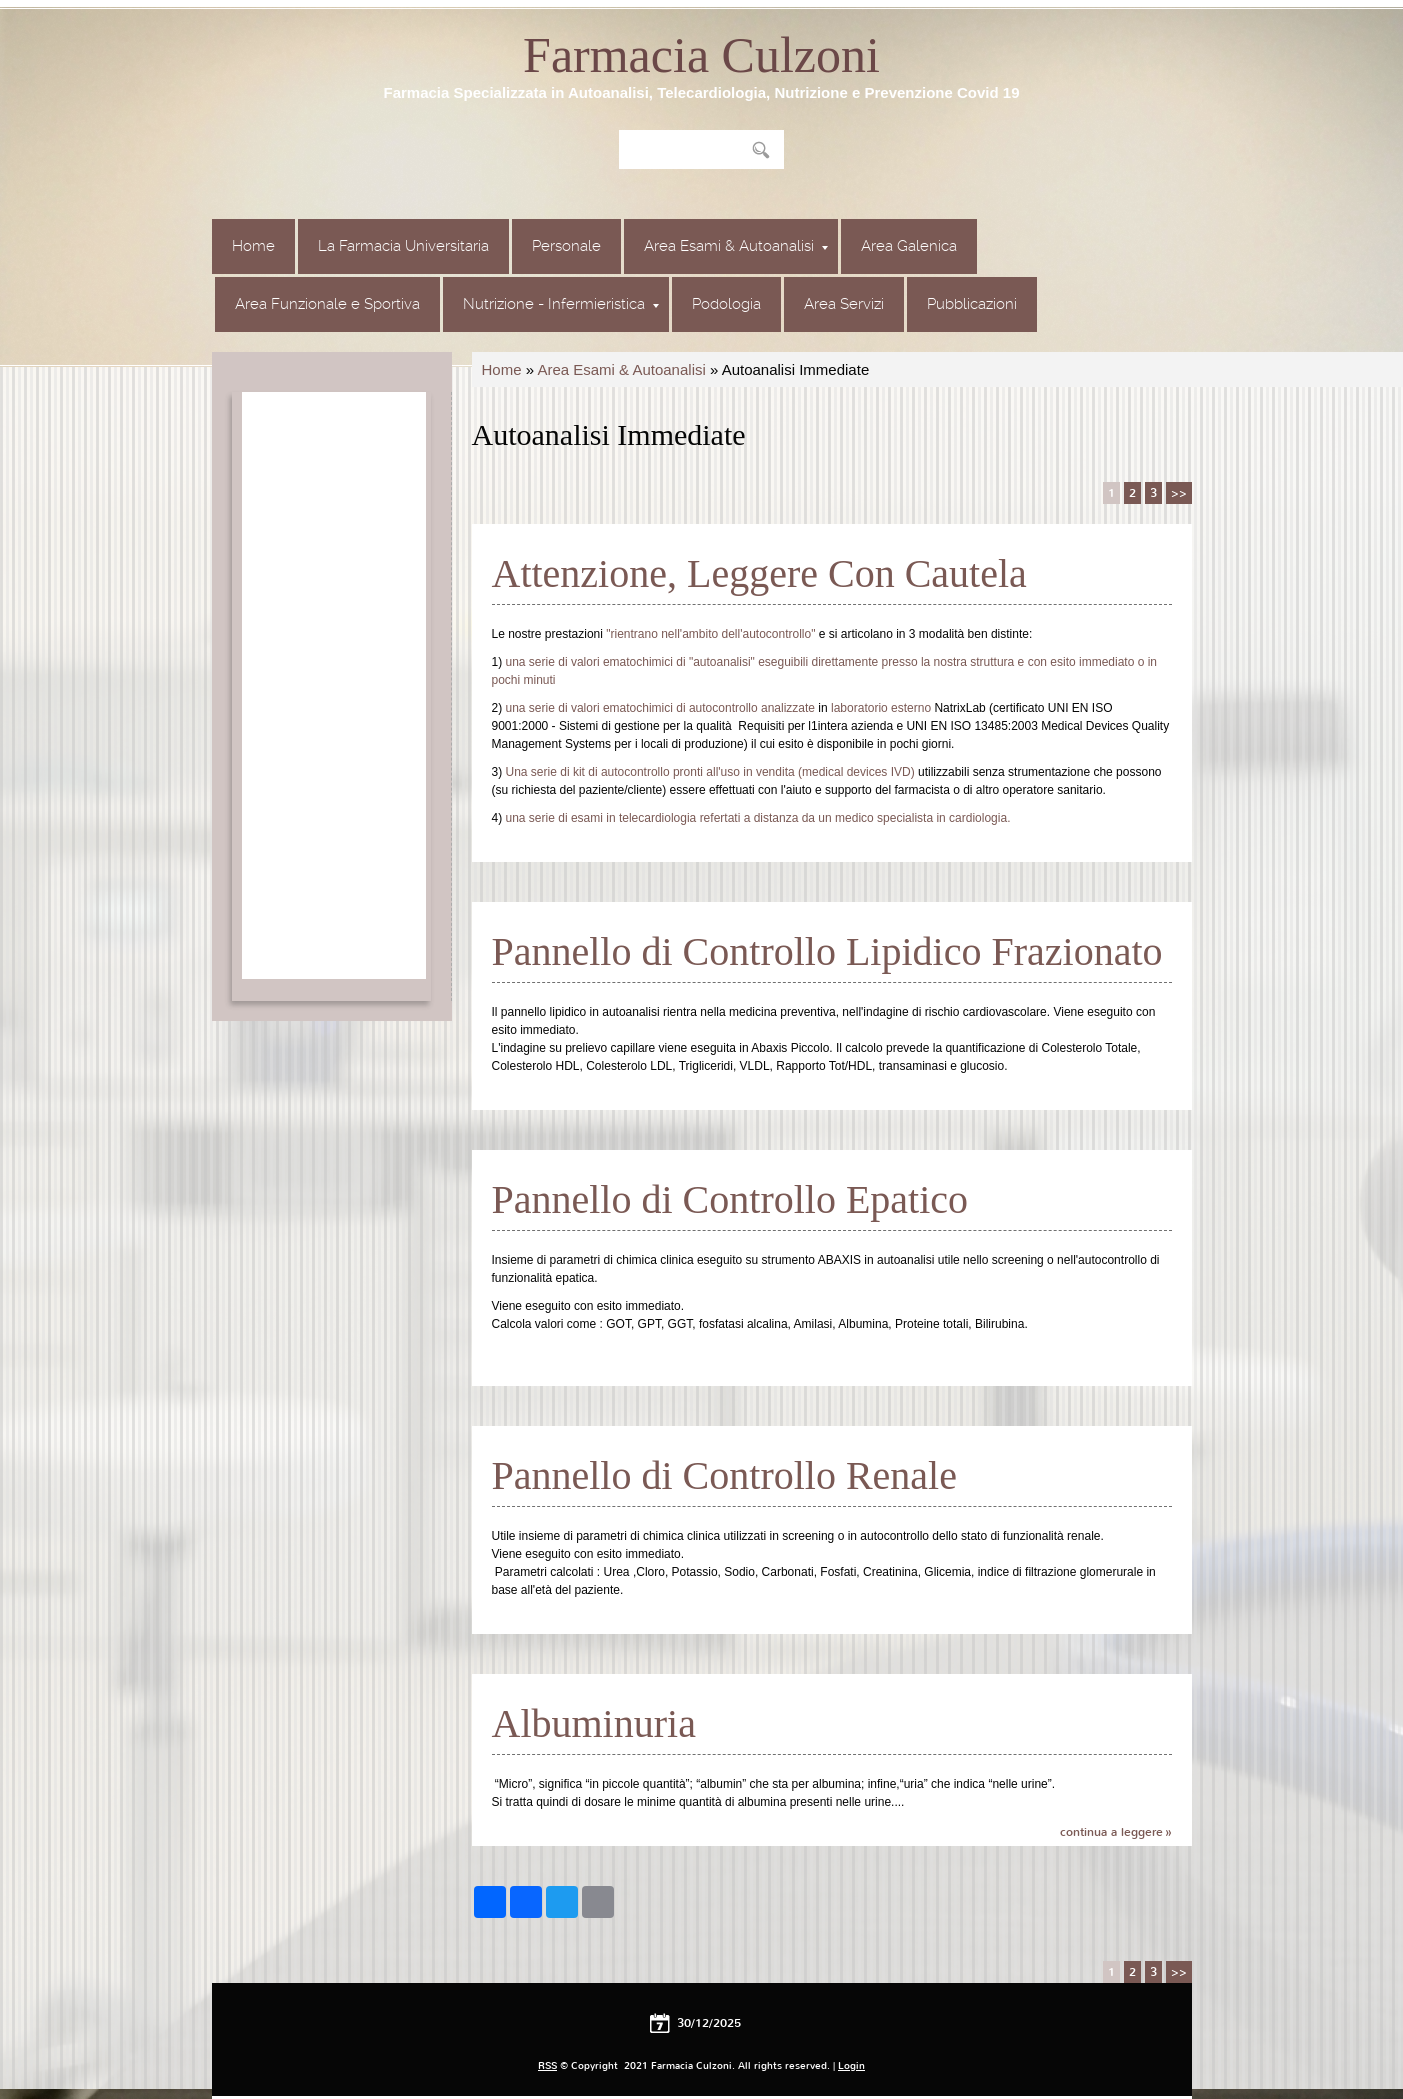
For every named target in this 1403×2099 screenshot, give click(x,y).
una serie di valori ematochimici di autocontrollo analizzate (661, 708)
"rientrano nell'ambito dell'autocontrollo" (710, 634)
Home (253, 246)
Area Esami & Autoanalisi (736, 246)
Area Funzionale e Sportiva (327, 304)
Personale (566, 246)
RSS (547, 2065)
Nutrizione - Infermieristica (561, 304)
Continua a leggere (1111, 1832)
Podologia (726, 304)
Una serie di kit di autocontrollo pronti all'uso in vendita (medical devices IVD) (710, 772)
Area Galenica (909, 246)
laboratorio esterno (881, 708)
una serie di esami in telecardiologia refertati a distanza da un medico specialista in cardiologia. (758, 818)
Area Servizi (844, 304)
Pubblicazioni (972, 304)
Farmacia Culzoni (701, 55)
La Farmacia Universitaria (403, 246)
